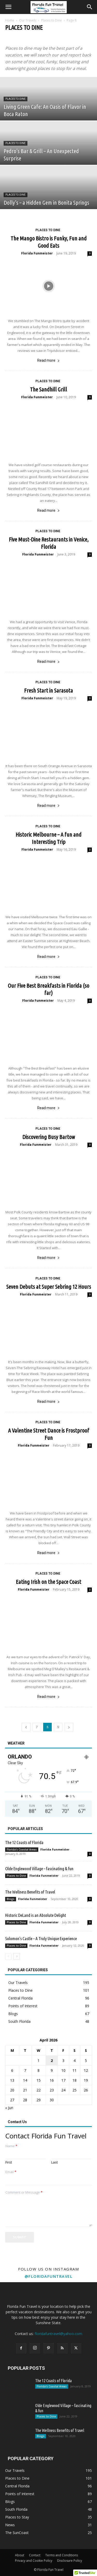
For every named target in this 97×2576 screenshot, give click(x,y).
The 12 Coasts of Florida (24, 1842)
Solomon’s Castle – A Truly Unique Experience (41, 1938)
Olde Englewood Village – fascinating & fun (39, 1868)
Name (11, 2146)
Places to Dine (51, 20)
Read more (48, 360)
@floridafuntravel (49, 2276)
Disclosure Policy (69, 2560)
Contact (34, 2555)
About (19, 2555)
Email (10, 2172)
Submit (19, 2237)
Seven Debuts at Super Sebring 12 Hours (48, 1286)
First (8, 2162)
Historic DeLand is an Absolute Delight (35, 1915)
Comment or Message (23, 2192)
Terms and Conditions (61, 2555)
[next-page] (68, 1727)
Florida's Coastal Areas (22, 1849)
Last (54, 2162)
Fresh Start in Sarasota (48, 690)
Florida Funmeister (37, 253)
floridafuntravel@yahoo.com (58, 2333)
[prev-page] (26, 1727)
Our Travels (27, 20)
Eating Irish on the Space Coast (48, 1581)
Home (9, 20)
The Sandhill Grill (48, 389)
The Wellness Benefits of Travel (30, 1891)
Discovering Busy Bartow (48, 1137)
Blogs (10, 1899)
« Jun (9, 2107)
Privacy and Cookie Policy (33, 2560)
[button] (8, 7)
